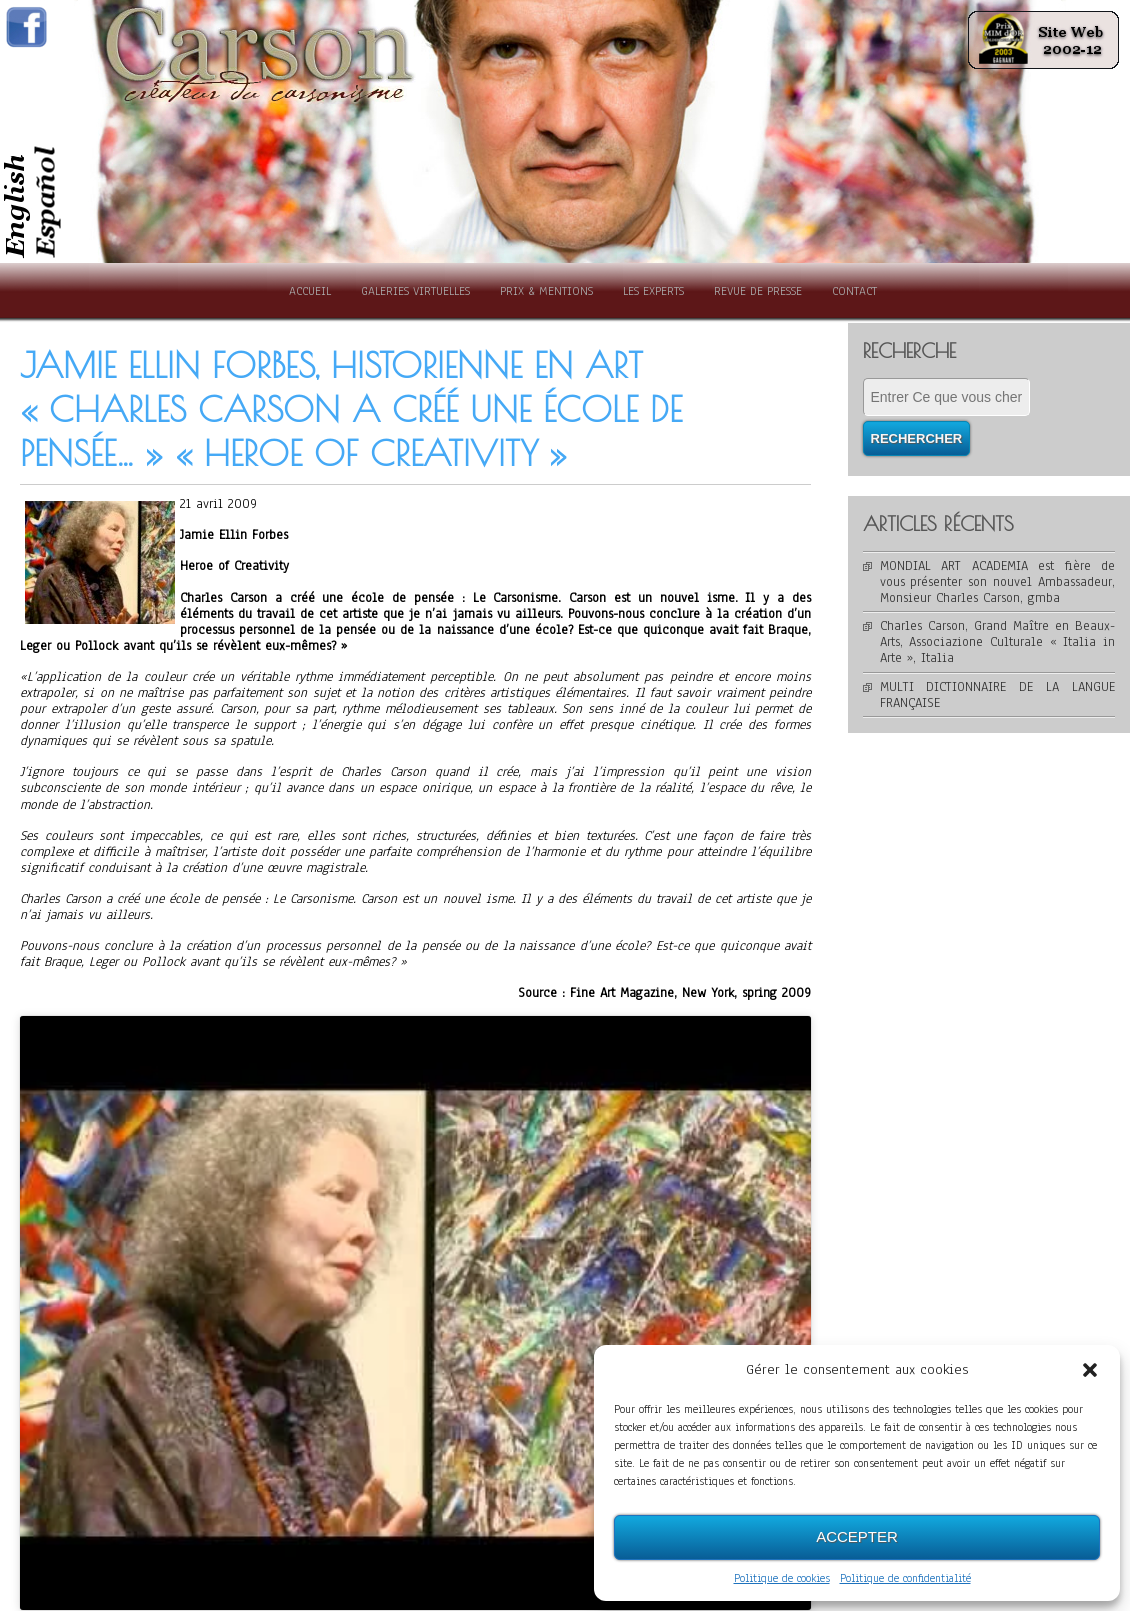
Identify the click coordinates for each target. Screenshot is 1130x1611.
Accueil (310, 291)
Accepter (857, 1536)
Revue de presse (758, 291)
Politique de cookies (782, 1578)
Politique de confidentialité (905, 1578)
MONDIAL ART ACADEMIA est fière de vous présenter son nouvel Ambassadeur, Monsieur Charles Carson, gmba (998, 582)
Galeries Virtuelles (415, 291)
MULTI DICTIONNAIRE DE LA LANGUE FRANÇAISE (998, 695)
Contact (854, 291)
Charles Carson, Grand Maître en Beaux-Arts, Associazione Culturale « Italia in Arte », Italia (998, 642)
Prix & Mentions (546, 291)
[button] (1090, 1370)
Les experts (653, 291)
